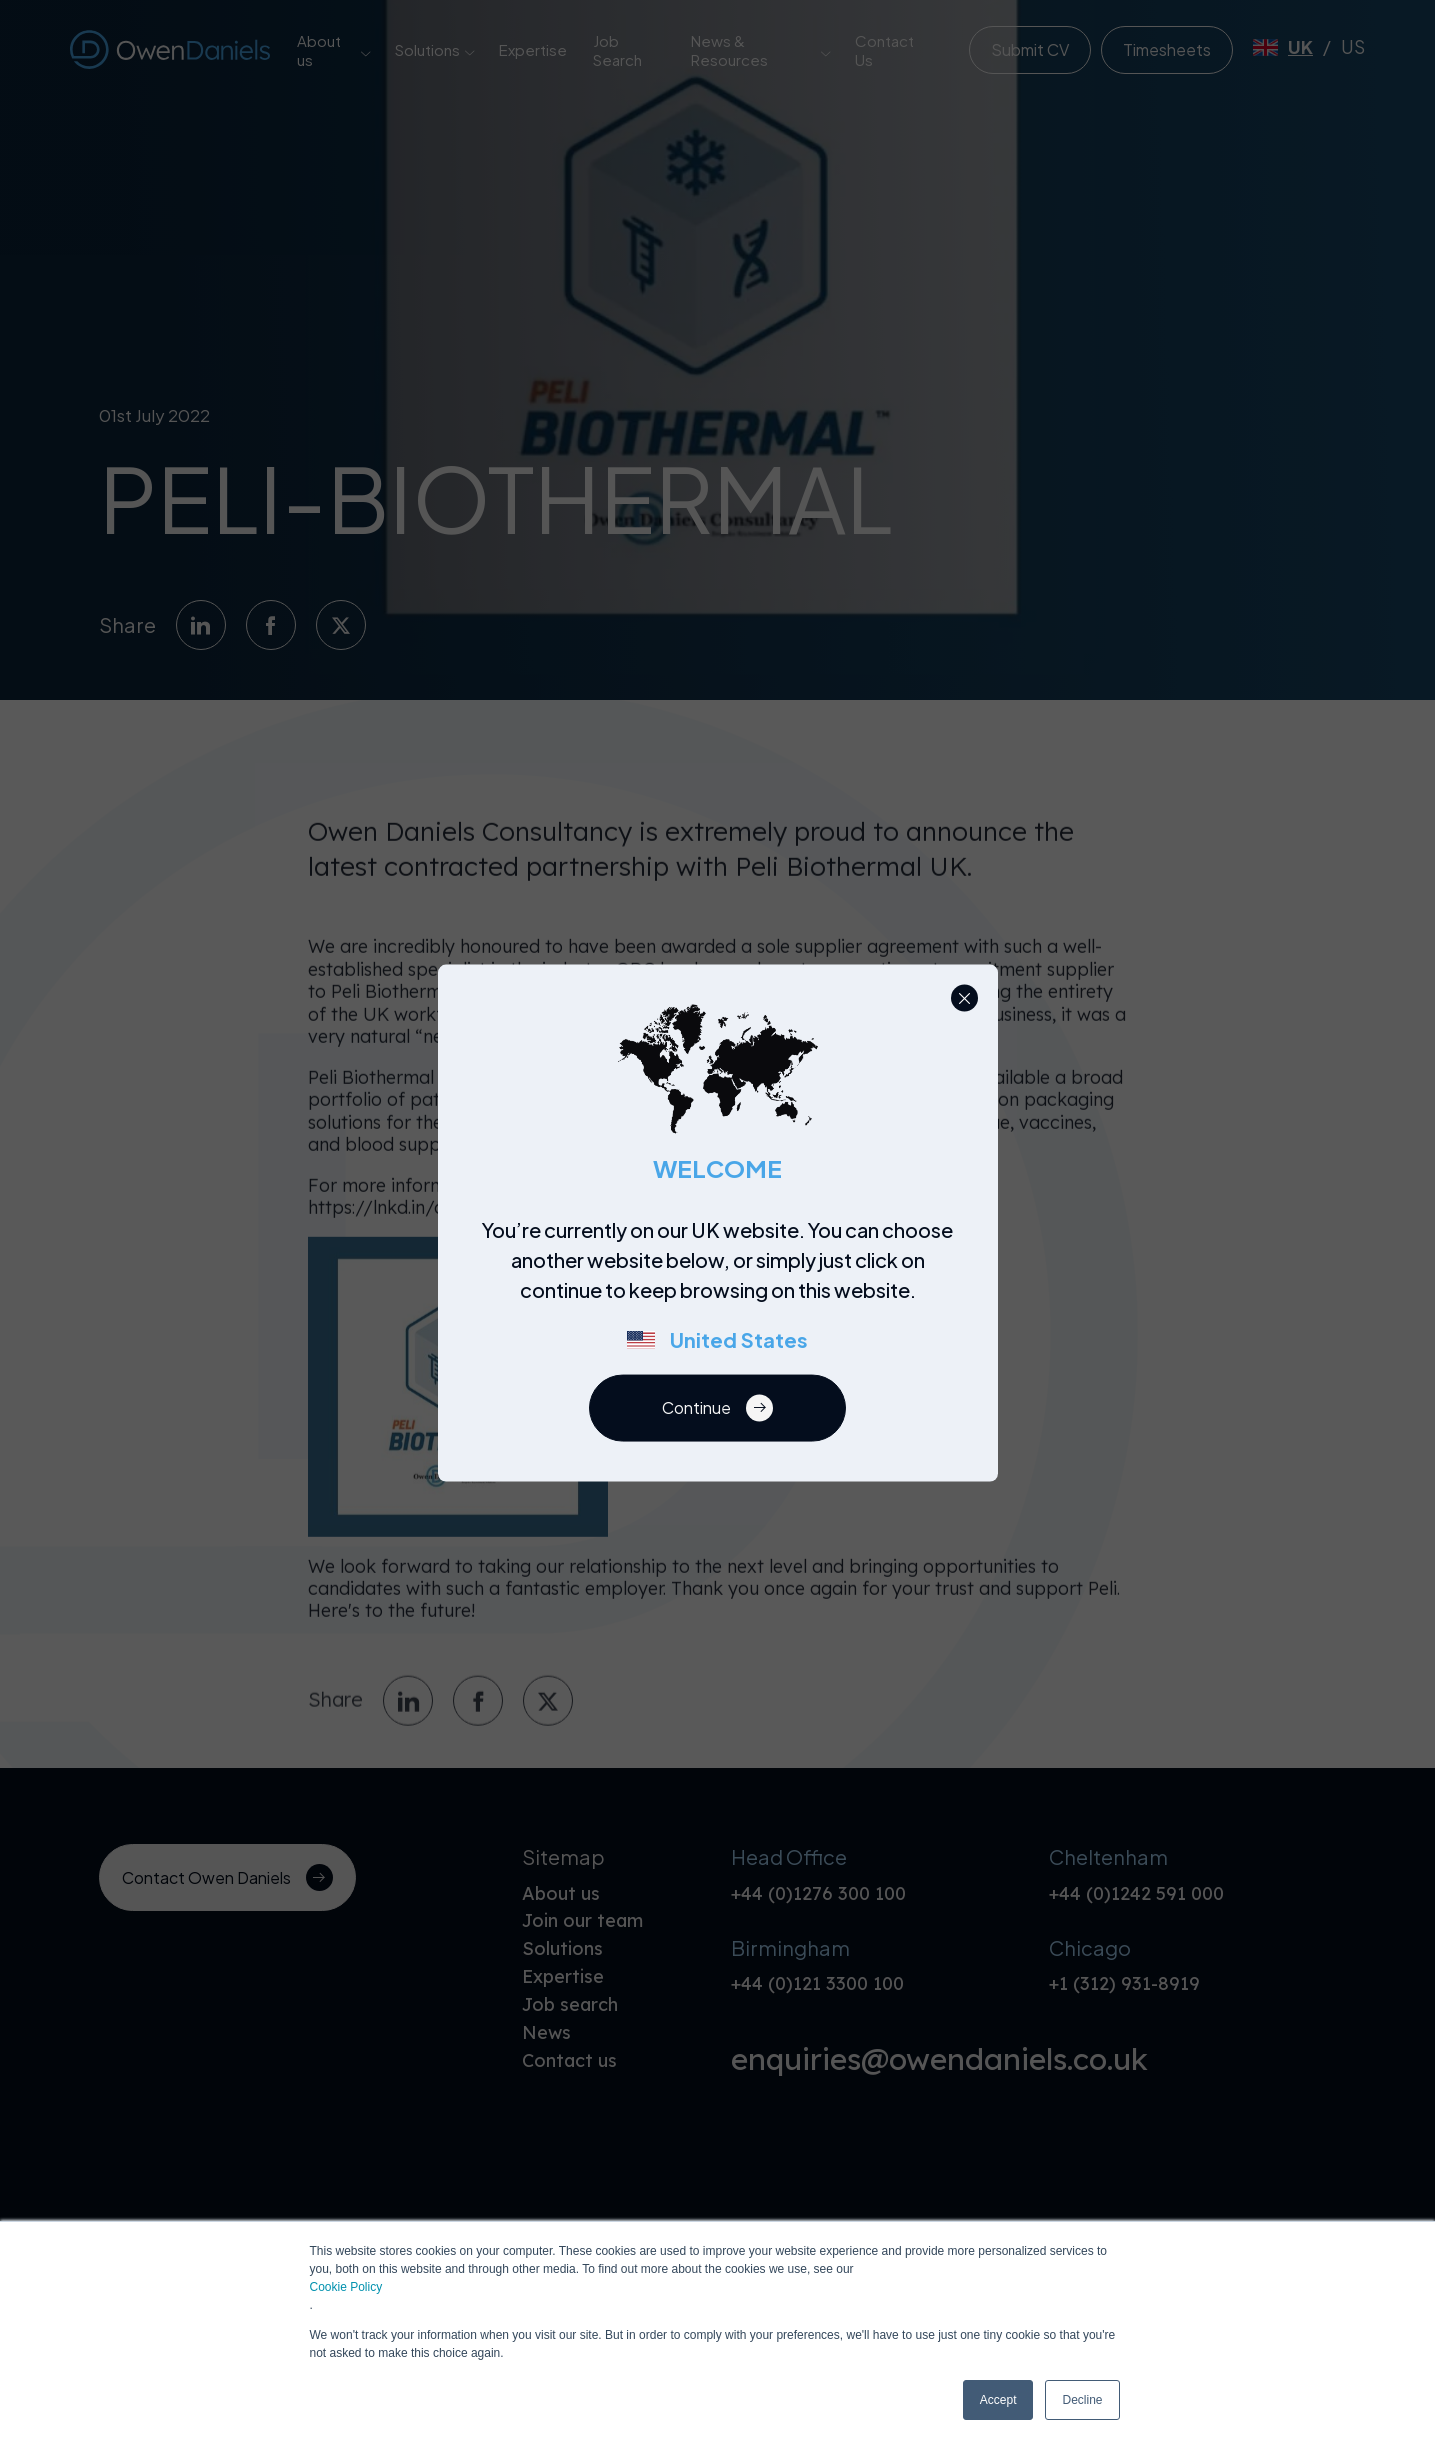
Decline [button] (1082, 2400)
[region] (723, 1295)
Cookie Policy (346, 2287)
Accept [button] (998, 2400)
